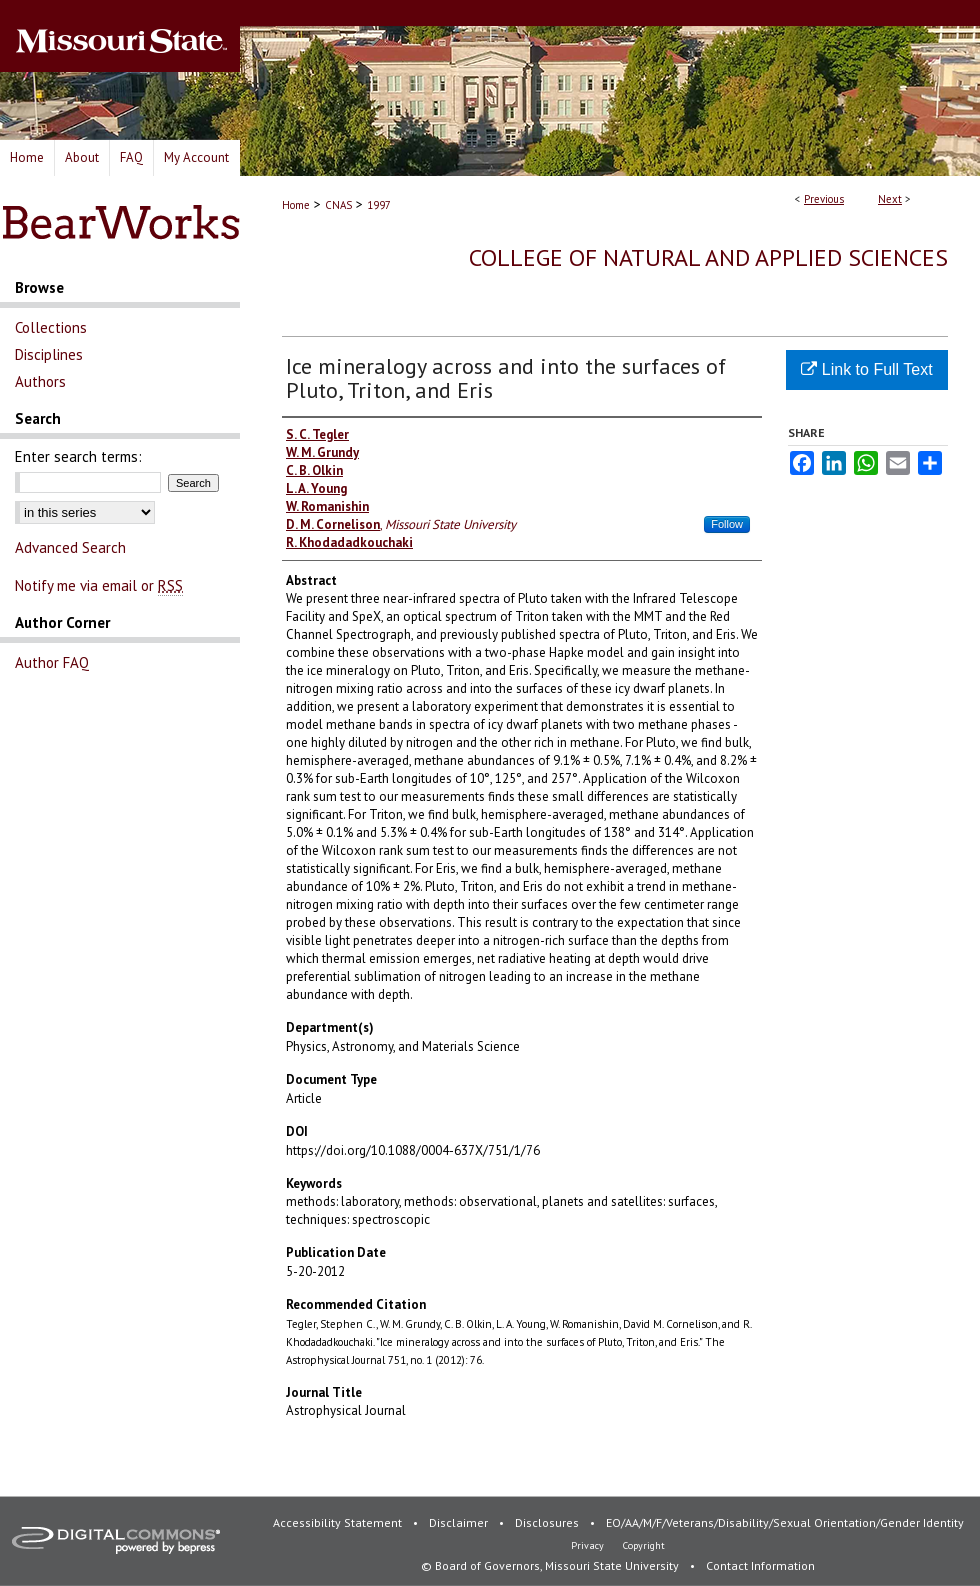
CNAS (338, 205)
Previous (824, 199)
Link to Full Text (866, 369)
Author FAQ (52, 662)
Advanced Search (70, 547)
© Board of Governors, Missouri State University (551, 1565)
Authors (40, 381)
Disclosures (548, 1522)
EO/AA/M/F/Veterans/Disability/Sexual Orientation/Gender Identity (785, 1522)
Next (890, 199)
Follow (727, 524)
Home (296, 205)
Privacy (589, 1545)
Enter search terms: (78, 456)
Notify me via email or (99, 585)
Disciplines (49, 354)
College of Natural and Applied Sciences (708, 257)
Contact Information (760, 1565)
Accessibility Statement (339, 1522)
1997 (379, 205)
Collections (51, 327)
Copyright (644, 1545)
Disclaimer (460, 1522)
